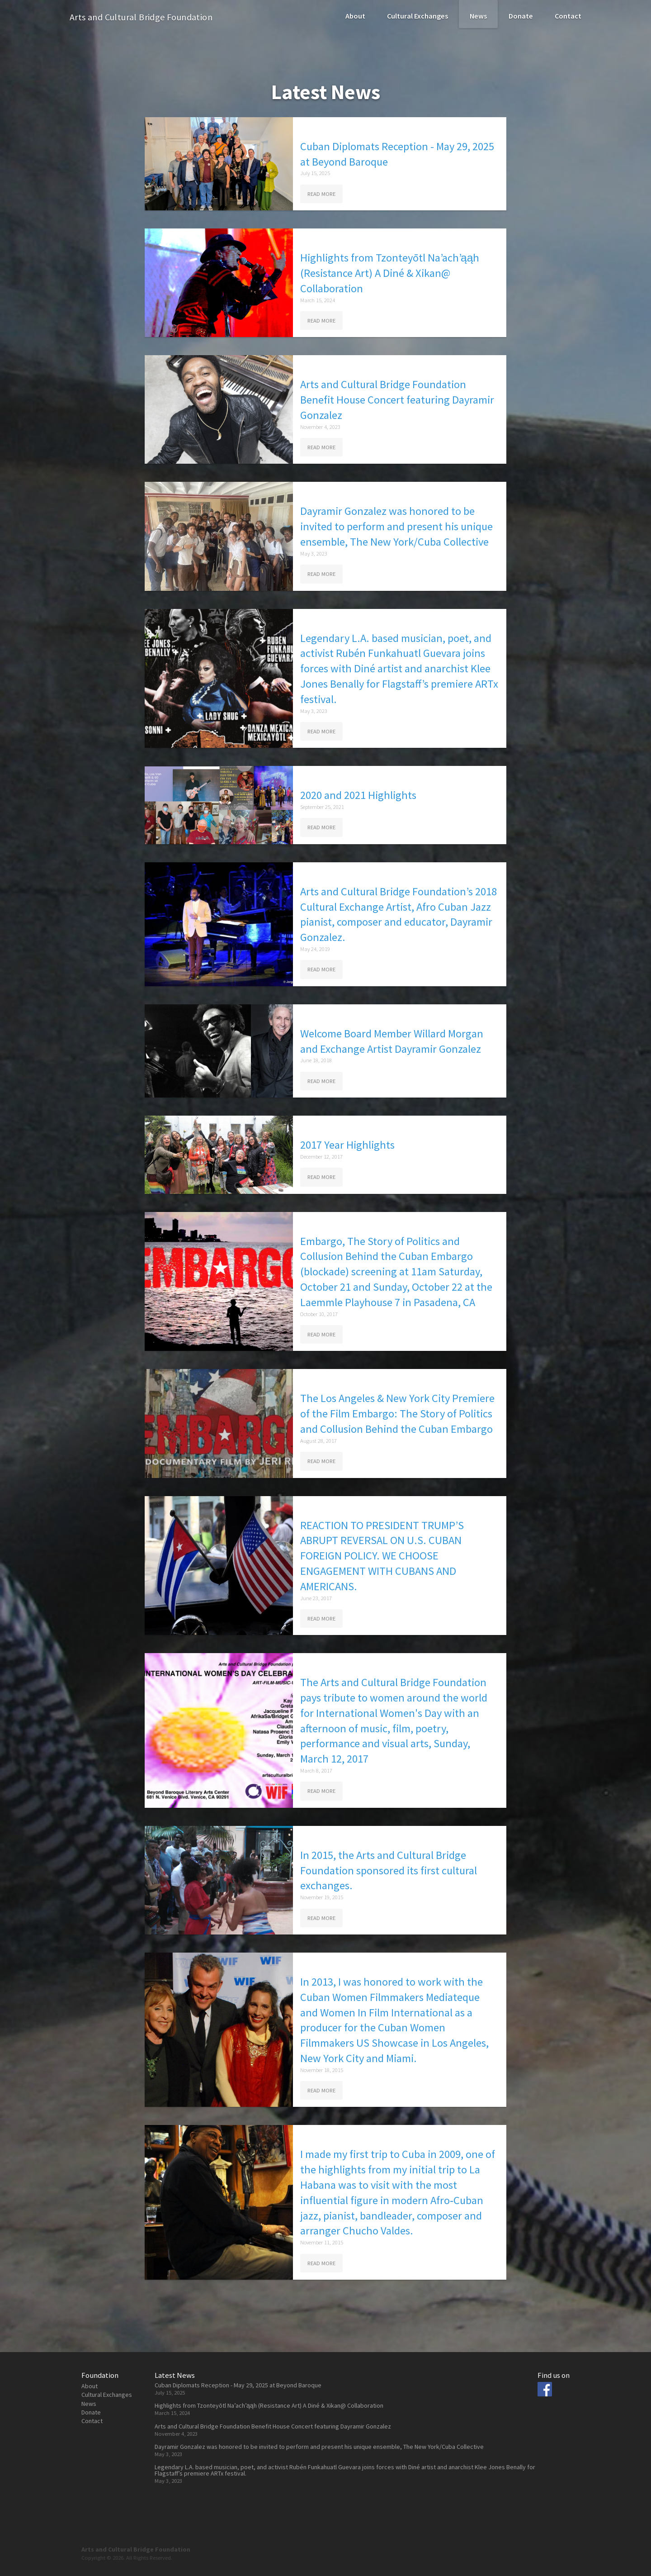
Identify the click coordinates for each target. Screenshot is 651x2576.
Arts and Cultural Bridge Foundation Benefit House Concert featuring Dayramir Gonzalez (397, 399)
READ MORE (321, 193)
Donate (521, 15)
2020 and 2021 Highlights (358, 795)
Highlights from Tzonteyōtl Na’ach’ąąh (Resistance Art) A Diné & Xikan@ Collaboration (389, 273)
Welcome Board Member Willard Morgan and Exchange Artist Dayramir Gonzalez (391, 1041)
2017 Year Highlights (347, 1145)
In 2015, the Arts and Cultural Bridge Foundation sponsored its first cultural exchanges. (388, 1870)
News (478, 15)
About (355, 15)
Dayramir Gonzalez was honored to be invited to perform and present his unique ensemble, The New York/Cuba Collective (396, 526)
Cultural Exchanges (417, 15)
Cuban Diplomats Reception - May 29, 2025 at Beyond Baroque (397, 154)
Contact (568, 15)
